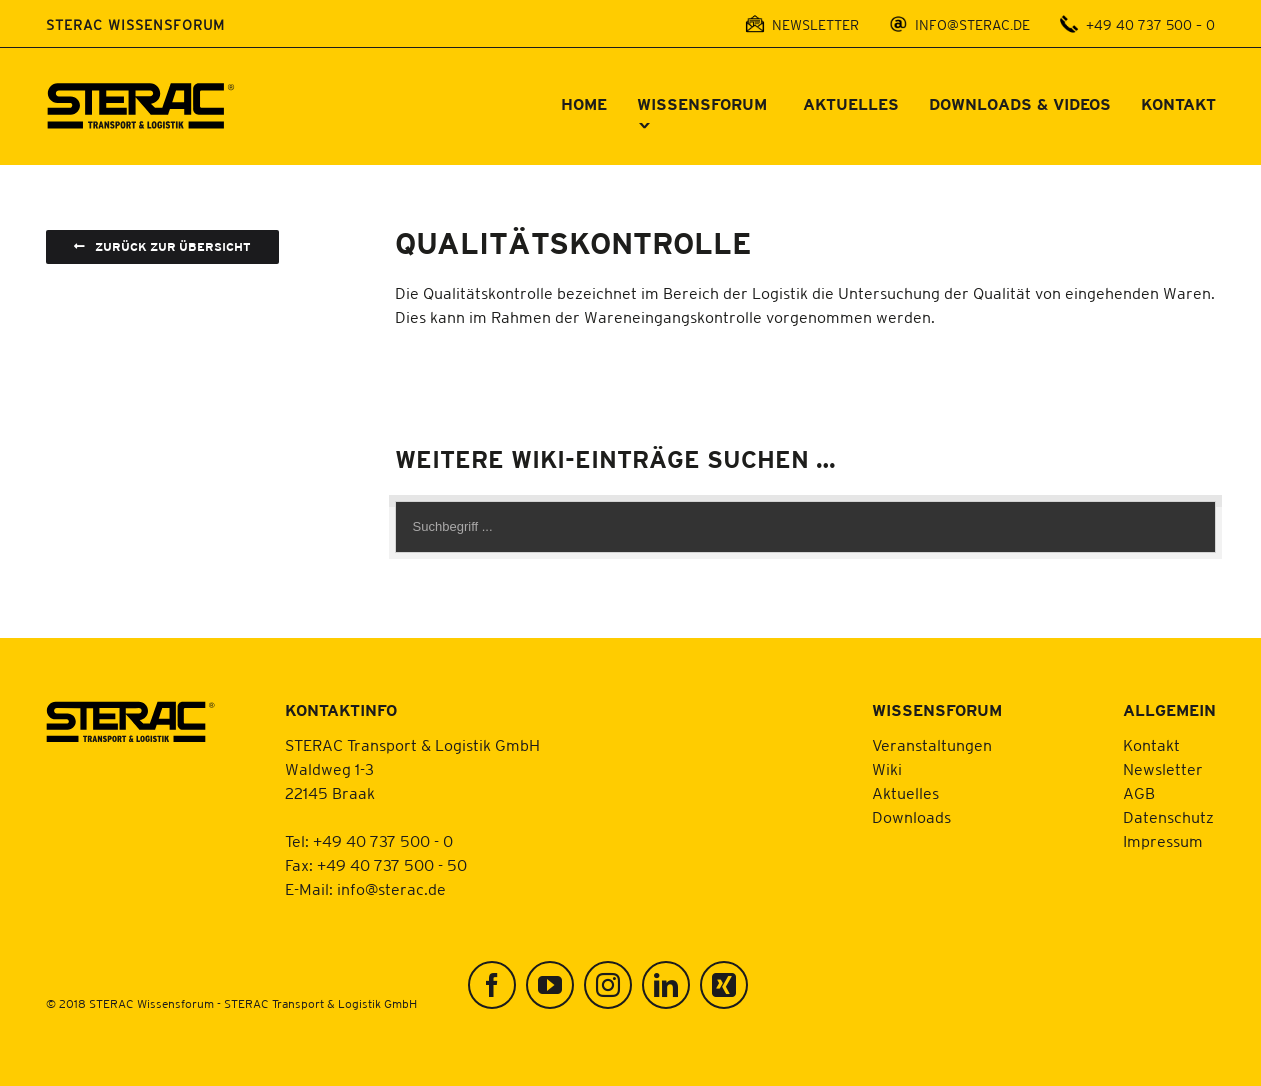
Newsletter (1163, 769)
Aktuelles (905, 793)
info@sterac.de (391, 889)
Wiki (887, 769)
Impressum (1163, 841)
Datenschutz (1168, 817)
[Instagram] (608, 985)
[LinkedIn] (666, 985)
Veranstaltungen (932, 745)
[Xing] (724, 985)
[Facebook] (492, 985)
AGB (1139, 793)
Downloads (911, 817)
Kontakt (1151, 745)
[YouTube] (550, 985)
